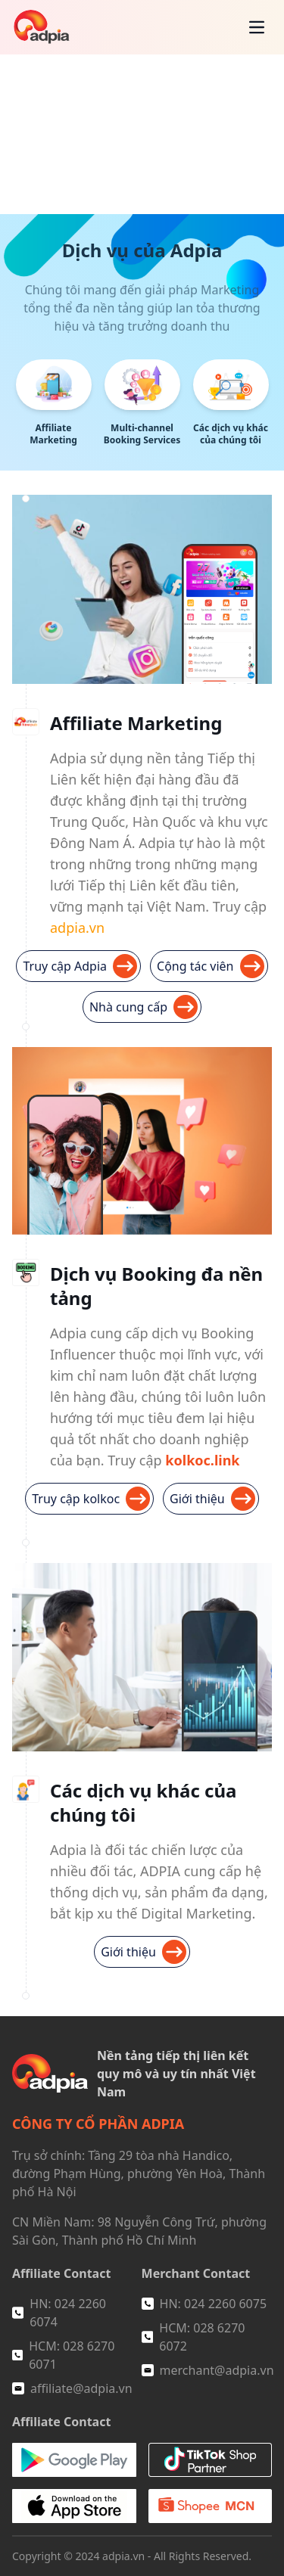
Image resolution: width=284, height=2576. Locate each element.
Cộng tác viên (210, 966)
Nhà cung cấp (143, 1007)
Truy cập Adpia (80, 966)
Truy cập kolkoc (91, 1499)
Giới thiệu (212, 1499)
